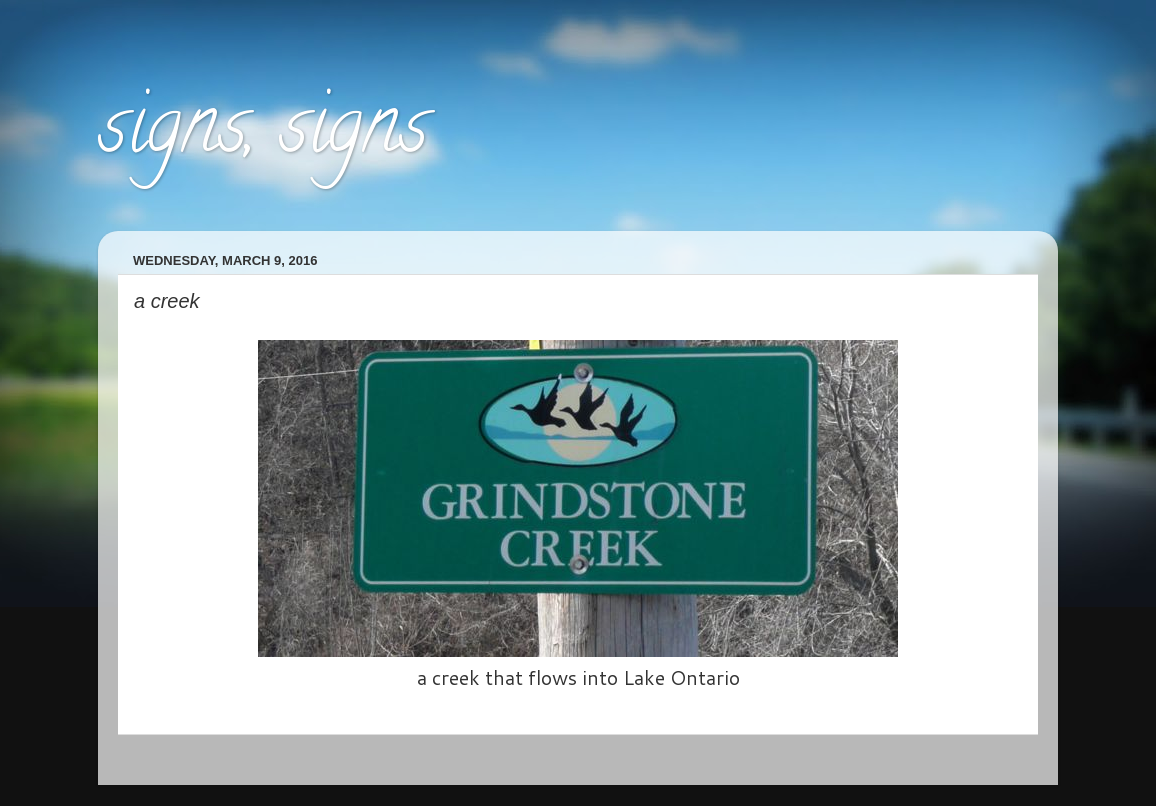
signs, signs (263, 134)
